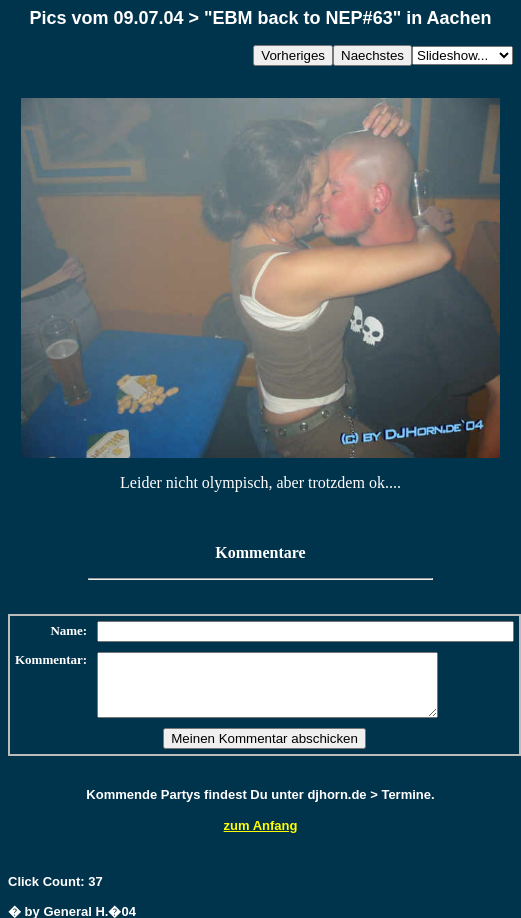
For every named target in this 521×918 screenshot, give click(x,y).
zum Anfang (261, 837)
